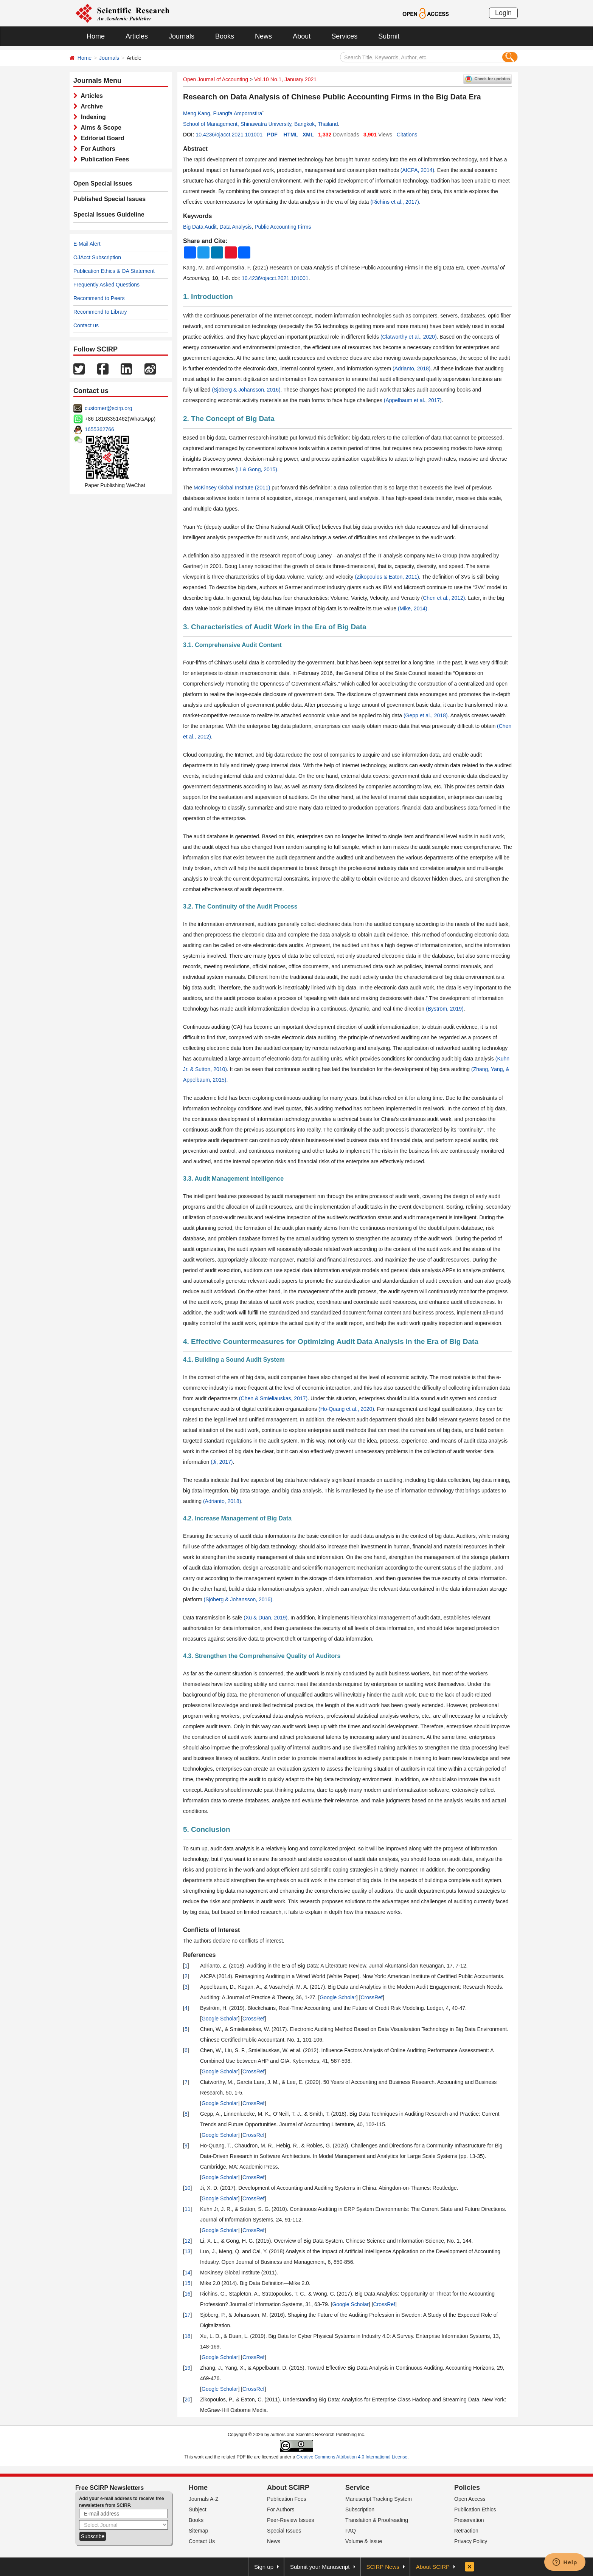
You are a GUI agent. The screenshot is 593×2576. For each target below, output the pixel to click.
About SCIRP (288, 2487)
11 (188, 2209)
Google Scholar (338, 1997)
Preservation (469, 2520)
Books (224, 36)
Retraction (466, 2531)
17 (188, 2315)
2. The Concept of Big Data (229, 419)
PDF (272, 135)
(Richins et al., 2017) (394, 202)
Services (344, 36)
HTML (290, 135)
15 (188, 2283)
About (301, 36)
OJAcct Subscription (97, 257)
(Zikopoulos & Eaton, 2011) (387, 577)
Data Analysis (236, 227)
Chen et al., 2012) (444, 598)
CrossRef (371, 1997)
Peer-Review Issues (290, 2520)
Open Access (470, 2499)
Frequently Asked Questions (106, 285)
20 (188, 2399)
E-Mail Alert (87, 244)
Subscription (359, 2509)
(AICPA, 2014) (417, 170)
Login (503, 13)
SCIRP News (382, 2567)
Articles (137, 36)
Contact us (86, 325)
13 (188, 2251)
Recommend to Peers (98, 298)
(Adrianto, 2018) (411, 368)
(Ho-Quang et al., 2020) (346, 1409)
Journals (181, 36)
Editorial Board (101, 138)
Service (357, 2487)
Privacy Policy (470, 2541)
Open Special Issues (102, 183)
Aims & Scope (99, 127)
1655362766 (99, 429)
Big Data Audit (200, 227)
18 (188, 2336)
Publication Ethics (475, 2509)
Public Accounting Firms (283, 227)
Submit (388, 36)
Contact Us (202, 2541)
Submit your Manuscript (320, 2567)
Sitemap (198, 2531)
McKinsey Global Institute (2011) (232, 488)
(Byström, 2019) (445, 1009)
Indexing (92, 117)
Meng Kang (196, 113)
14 (188, 2272)
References (199, 1955)
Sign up (263, 2567)
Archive (90, 106)
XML (308, 135)
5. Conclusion (206, 1829)
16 (188, 2294)
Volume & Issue (363, 2541)
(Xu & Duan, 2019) (265, 1618)
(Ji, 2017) (222, 1462)
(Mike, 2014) (412, 608)
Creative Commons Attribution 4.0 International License (352, 2457)
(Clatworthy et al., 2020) (408, 337)
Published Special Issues (109, 199)
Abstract (195, 149)
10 (188, 2188)
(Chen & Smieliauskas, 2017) (273, 1398)
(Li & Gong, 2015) (257, 469)
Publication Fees (103, 159)
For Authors (96, 149)
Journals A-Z (204, 2499)
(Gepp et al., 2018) (426, 715)
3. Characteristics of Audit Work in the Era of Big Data (274, 627)
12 (188, 2241)
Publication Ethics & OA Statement (114, 271)
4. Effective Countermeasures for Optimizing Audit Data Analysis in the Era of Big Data (330, 1341)
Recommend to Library (100, 312)
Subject (197, 2509)
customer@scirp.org (108, 408)
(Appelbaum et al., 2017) (413, 400)
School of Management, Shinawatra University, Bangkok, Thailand (260, 124)
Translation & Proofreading (376, 2520)
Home (96, 36)
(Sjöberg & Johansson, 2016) (246, 390)
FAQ (350, 2531)
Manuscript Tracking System (378, 2499)
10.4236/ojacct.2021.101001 (229, 135)
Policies (467, 2487)
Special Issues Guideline (108, 214)
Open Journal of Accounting (215, 79)
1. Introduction (208, 296)
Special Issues (284, 2531)
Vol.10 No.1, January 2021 (285, 79)
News (263, 36)
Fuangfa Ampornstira (237, 113)
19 (188, 2368)
